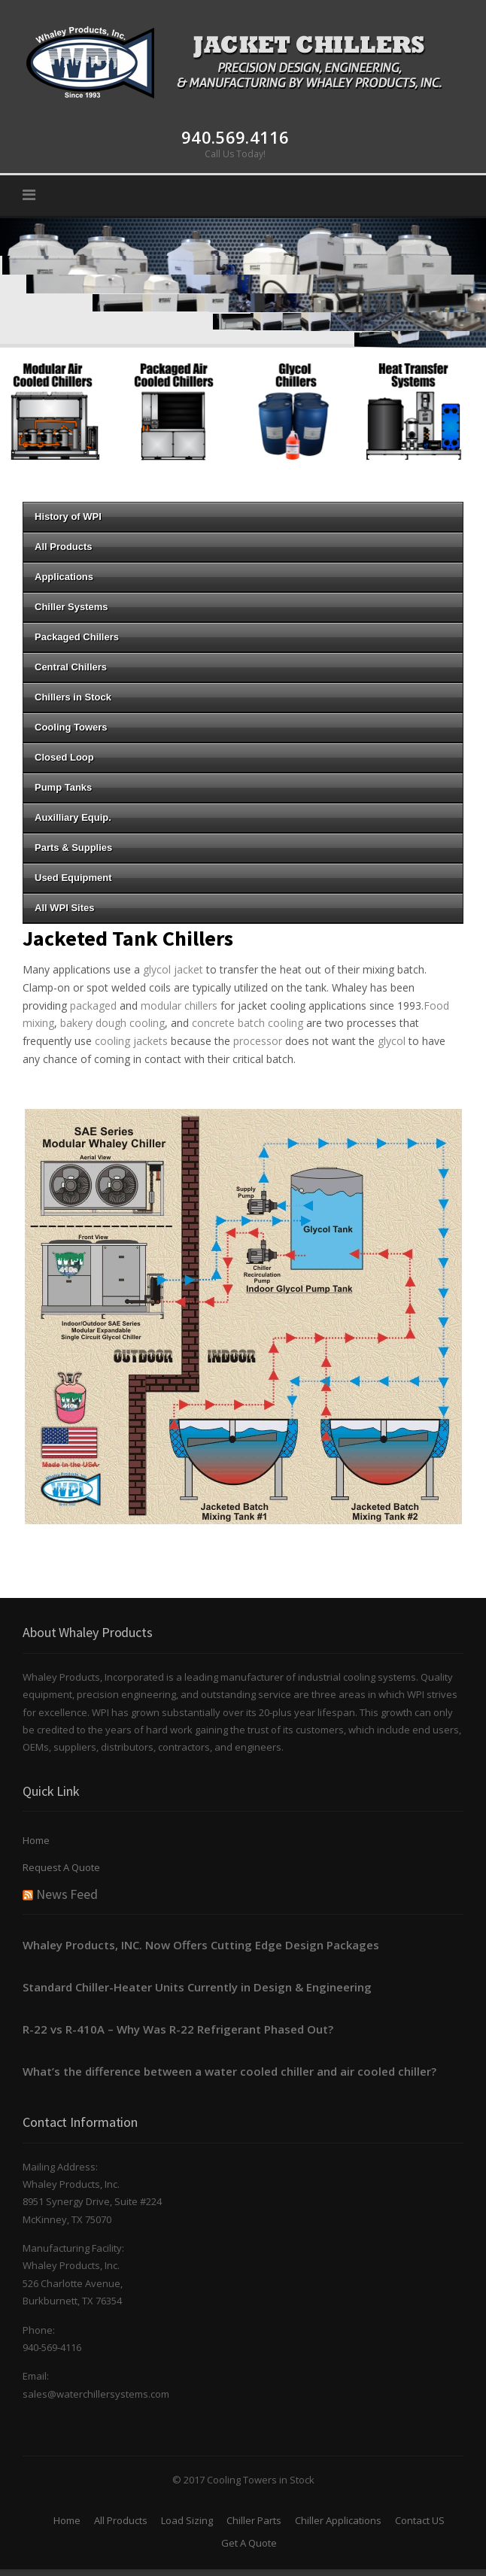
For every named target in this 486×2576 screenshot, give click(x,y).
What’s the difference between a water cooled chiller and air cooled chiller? (229, 2071)
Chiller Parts (253, 2520)
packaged (93, 1005)
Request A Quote (61, 1867)
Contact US (420, 2520)
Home (36, 1840)
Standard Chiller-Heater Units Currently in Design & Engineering (197, 1986)
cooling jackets (133, 1041)
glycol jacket (173, 969)
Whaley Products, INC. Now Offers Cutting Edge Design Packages (201, 1944)
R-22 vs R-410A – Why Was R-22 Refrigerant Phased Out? (178, 2029)
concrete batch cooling (247, 1023)
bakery (76, 1023)
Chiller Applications (338, 2520)
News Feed (67, 1894)
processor (257, 1041)
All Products (120, 2520)
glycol (392, 1041)
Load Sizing (187, 2520)
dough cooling (130, 1023)
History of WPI (243, 516)
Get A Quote (249, 2543)
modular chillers (179, 1005)
